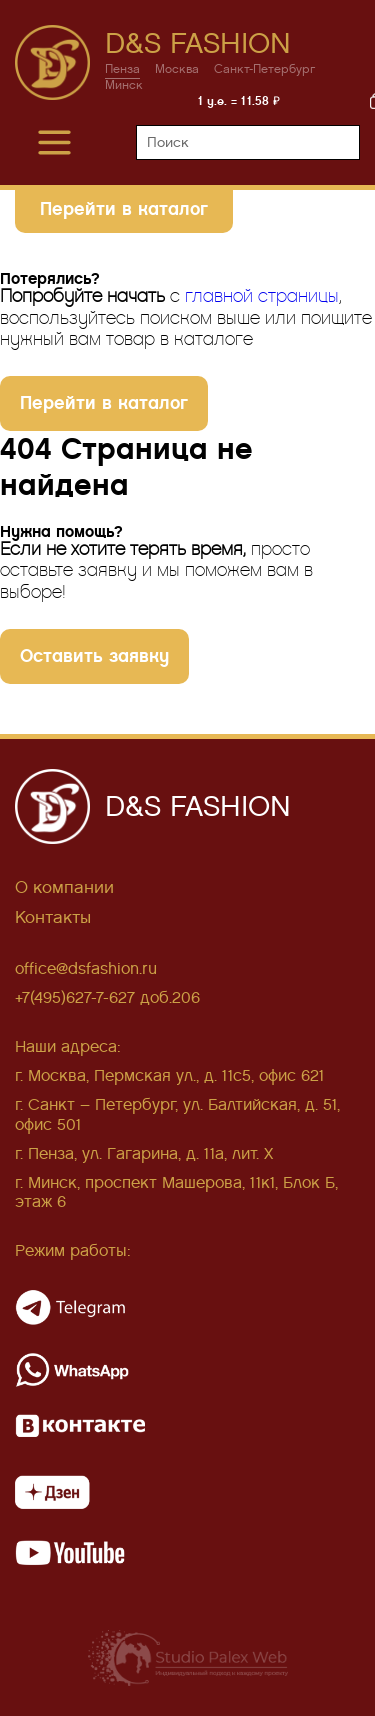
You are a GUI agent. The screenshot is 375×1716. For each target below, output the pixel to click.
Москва (177, 69)
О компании (64, 887)
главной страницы (262, 296)
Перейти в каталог (124, 208)
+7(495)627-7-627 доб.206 (107, 997)
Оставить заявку (94, 655)
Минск (124, 85)
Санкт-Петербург (265, 69)
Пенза (122, 69)
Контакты (53, 917)
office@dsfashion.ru (86, 968)
